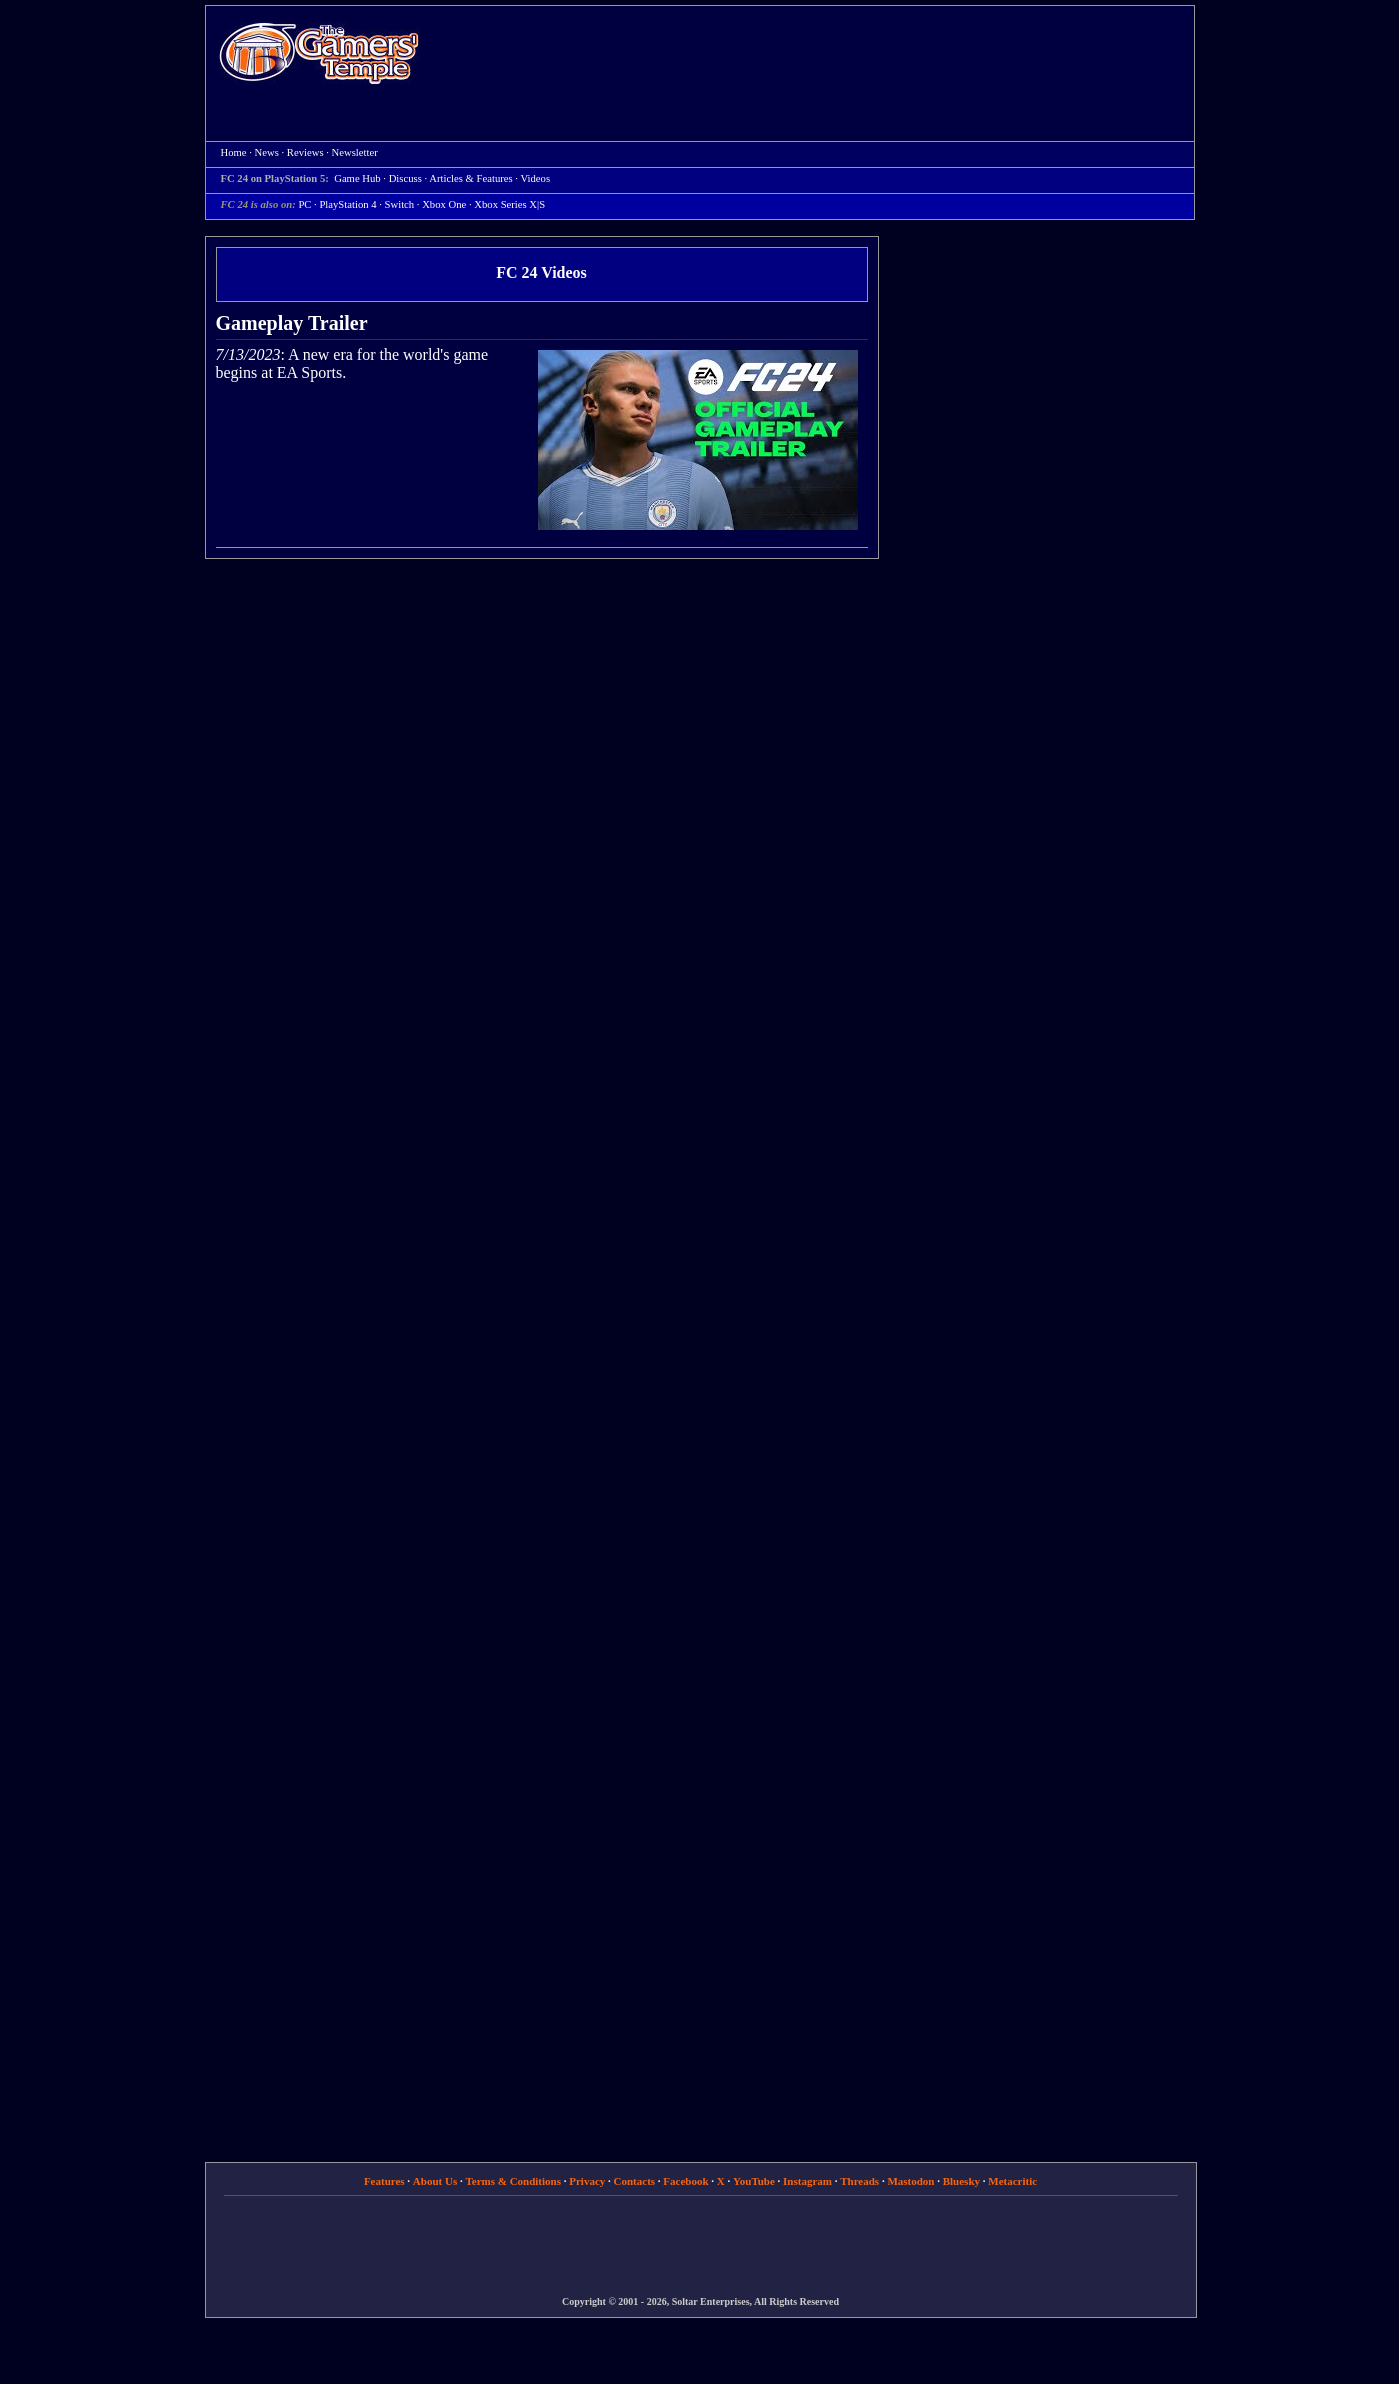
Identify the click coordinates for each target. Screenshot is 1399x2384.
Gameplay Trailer (292, 323)
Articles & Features (470, 178)
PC (304, 204)
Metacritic (1012, 2181)
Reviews (305, 152)
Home (319, 52)
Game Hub (357, 178)
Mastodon (910, 2181)
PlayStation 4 (347, 204)
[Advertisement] (817, 56)
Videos (535, 178)
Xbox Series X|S (509, 204)
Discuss (405, 178)
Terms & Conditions (513, 2181)
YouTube (754, 2181)
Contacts (635, 2181)
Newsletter (355, 152)
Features (384, 2181)
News (267, 152)
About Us (435, 2181)
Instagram (807, 2181)
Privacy (587, 2181)
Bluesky (961, 2181)
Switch (400, 204)
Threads (859, 2181)
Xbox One (444, 204)
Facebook (685, 2181)
